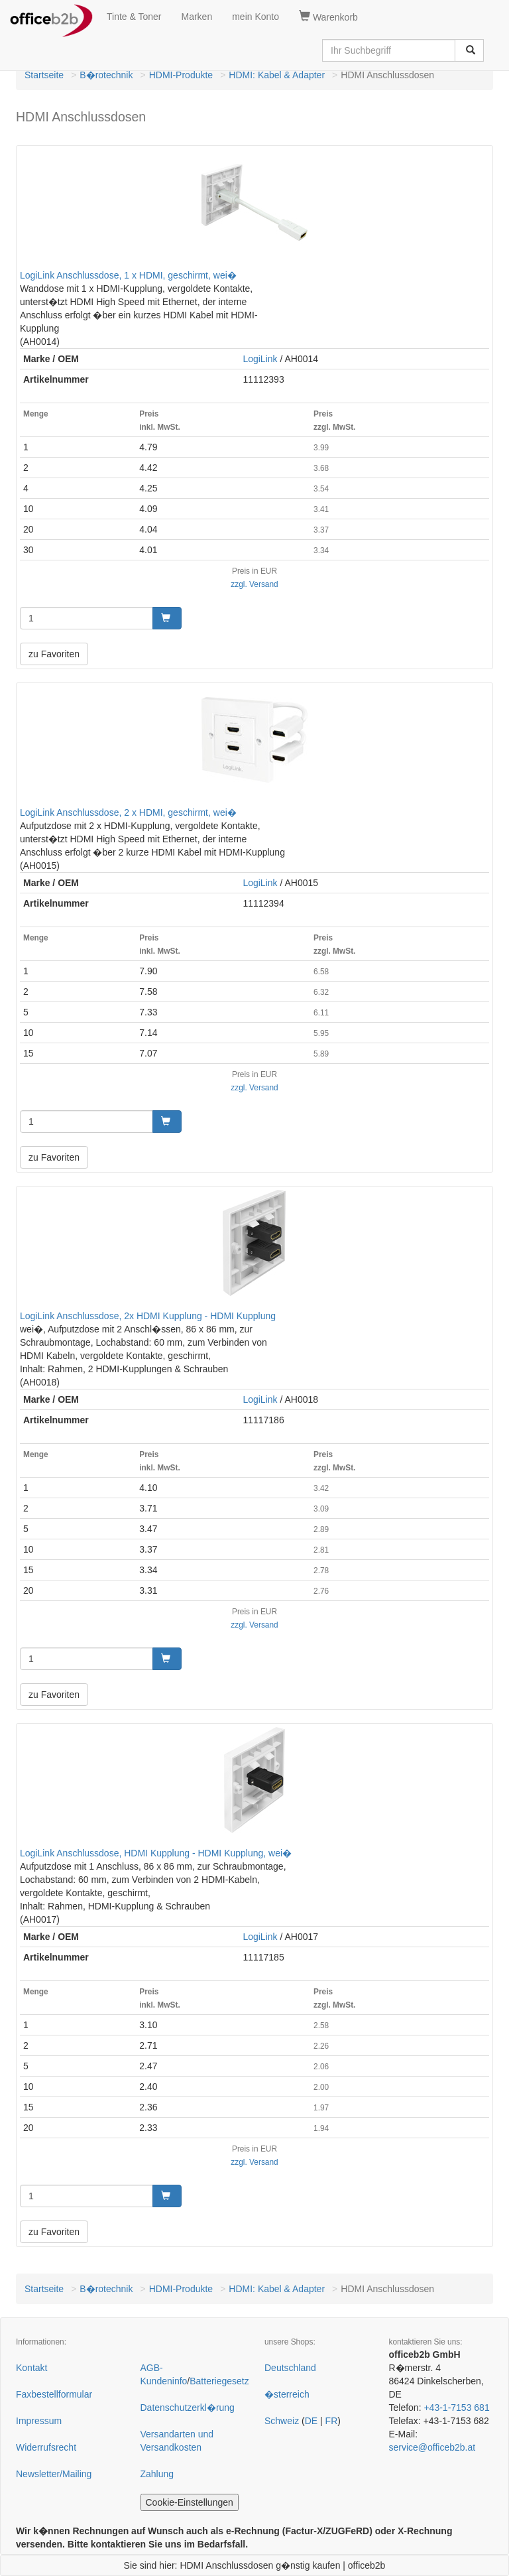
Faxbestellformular (54, 2394)
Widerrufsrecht (46, 2447)
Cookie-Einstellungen (189, 2502)
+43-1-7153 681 (456, 2407)
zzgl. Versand (254, 584)
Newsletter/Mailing (53, 2474)
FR (331, 2420)
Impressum (39, 2420)
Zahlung (157, 2474)
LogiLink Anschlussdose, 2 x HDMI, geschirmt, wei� (128, 812)
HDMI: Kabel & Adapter (277, 75)
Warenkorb (328, 17)
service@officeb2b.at (432, 2447)
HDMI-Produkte (181, 75)
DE (311, 2420)
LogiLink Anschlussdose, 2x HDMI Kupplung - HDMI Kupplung (148, 1316)
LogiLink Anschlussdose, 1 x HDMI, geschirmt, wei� (128, 275)
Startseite (44, 75)
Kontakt (31, 2367)
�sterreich (287, 2394)
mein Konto (255, 16)
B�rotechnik (106, 75)
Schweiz (281, 2420)
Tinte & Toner (134, 16)
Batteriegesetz (219, 2381)
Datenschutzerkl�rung (188, 2407)
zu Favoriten (54, 654)
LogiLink (260, 359)
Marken (197, 16)
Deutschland (290, 2367)
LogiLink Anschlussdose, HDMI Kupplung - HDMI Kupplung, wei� (156, 1853)
